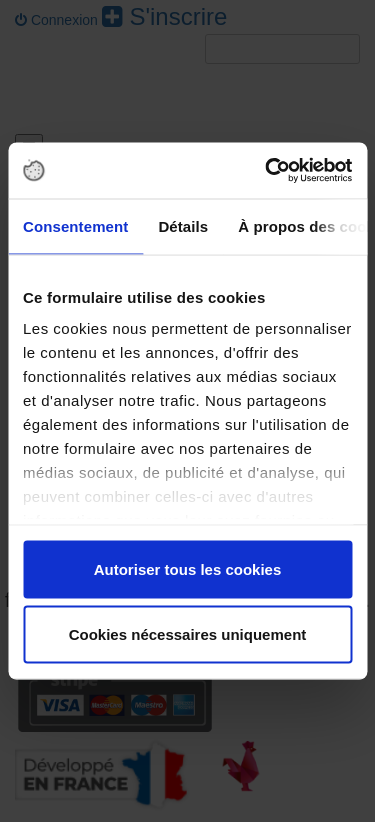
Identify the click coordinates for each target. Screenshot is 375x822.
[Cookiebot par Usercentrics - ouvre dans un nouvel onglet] (267, 171)
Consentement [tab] (75, 225)
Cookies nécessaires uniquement (188, 634)
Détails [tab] (183, 225)
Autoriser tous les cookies (188, 568)
